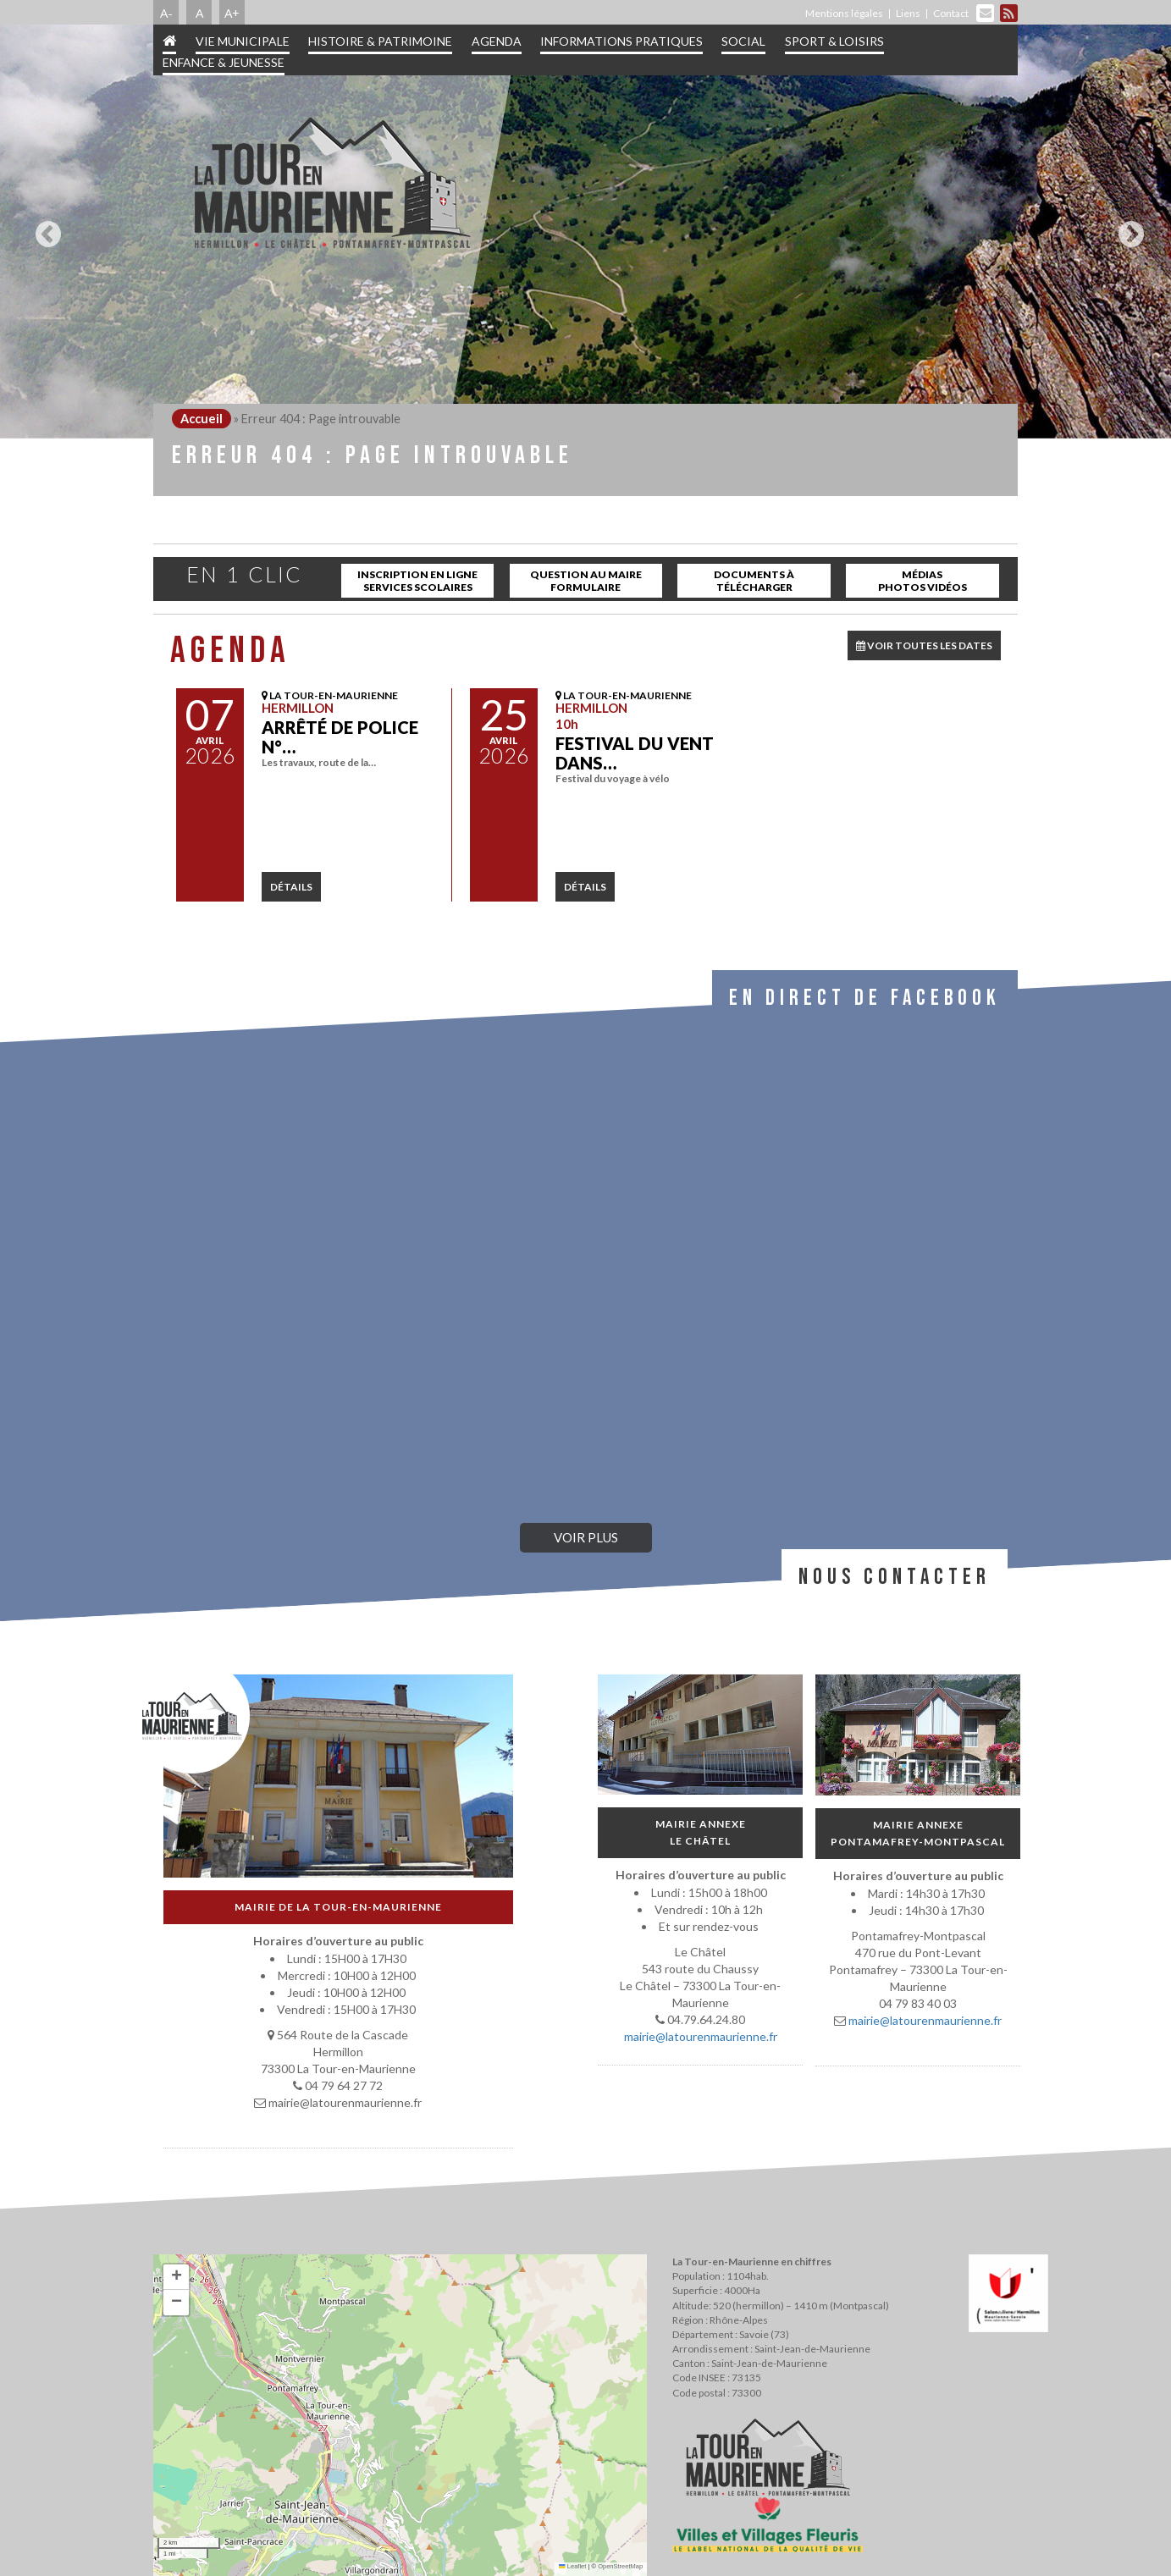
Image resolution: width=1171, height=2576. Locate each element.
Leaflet (572, 2566)
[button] (176, 2277)
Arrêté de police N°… (340, 737)
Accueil (201, 418)
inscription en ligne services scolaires (417, 580)
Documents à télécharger (754, 580)
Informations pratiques (621, 41)
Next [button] (1127, 227)
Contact (951, 13)
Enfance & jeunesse (223, 62)
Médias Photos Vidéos (922, 580)
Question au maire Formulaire (586, 580)
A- (166, 12)
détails (291, 886)
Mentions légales (844, 13)
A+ (232, 12)
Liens (908, 13)
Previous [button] (44, 227)
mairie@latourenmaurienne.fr (700, 2036)
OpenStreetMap (620, 2566)
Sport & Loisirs (834, 41)
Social (743, 41)
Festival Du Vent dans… (634, 753)
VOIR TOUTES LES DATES (924, 645)
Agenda (497, 41)
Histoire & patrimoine (380, 41)
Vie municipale (243, 41)
